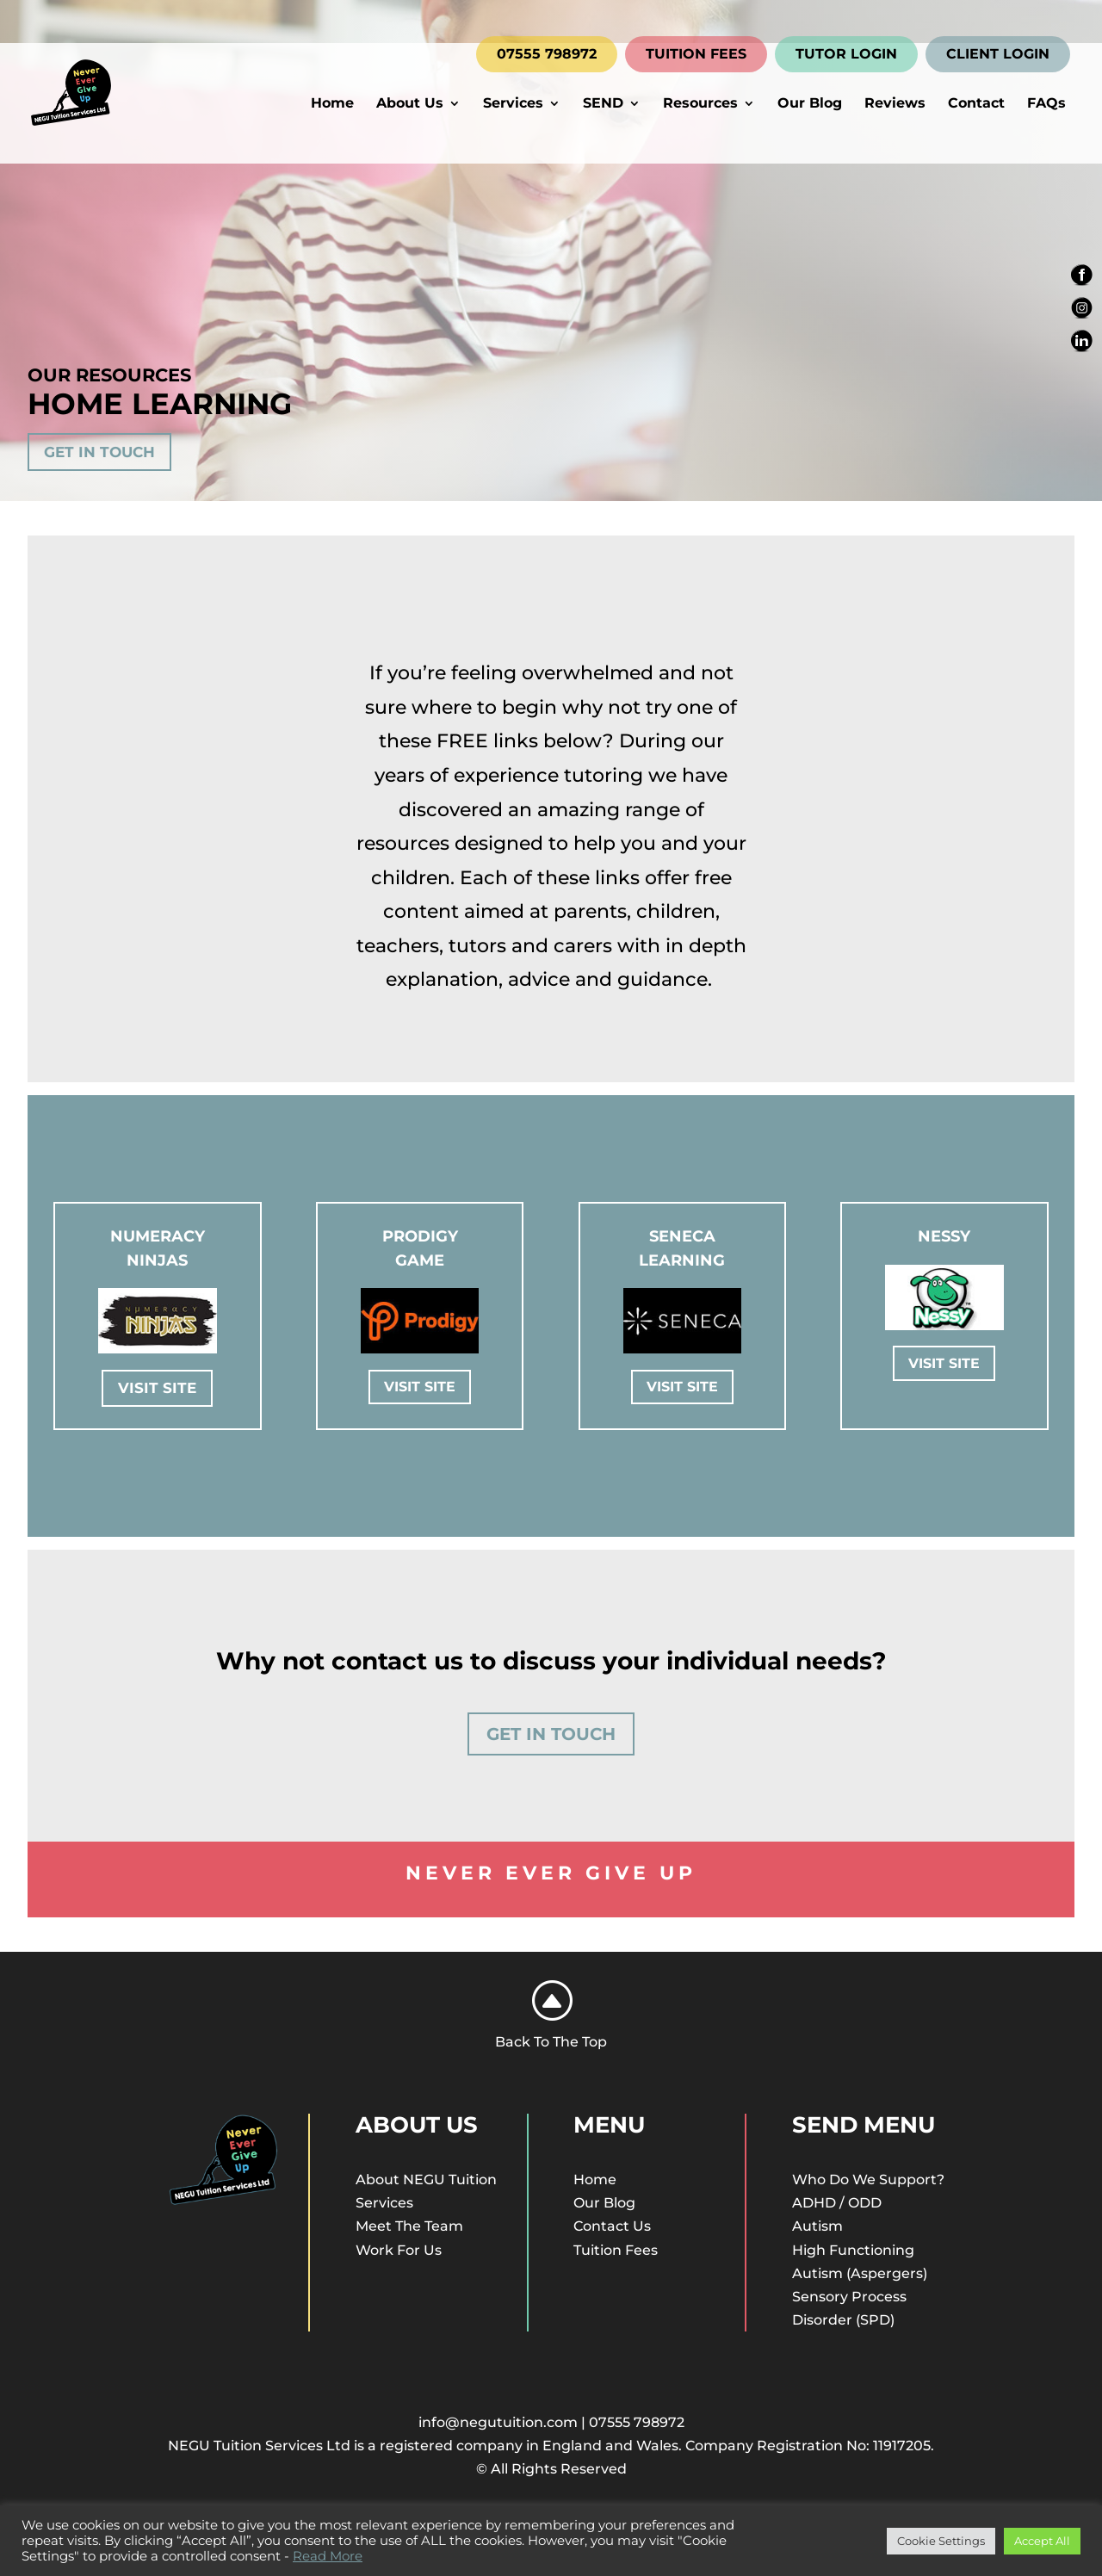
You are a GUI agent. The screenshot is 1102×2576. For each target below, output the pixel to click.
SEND (603, 104)
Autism (817, 2226)
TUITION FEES (696, 54)
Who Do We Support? (868, 2179)
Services (513, 104)
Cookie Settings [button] (941, 2541)
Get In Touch (99, 452)
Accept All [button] (1042, 2541)
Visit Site (157, 1387)
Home (332, 104)
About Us (409, 104)
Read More (327, 2556)
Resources (700, 104)
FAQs (1046, 104)
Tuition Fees (615, 2250)
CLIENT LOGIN (997, 54)
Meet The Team (409, 2226)
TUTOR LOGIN (846, 54)
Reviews (895, 104)
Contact (976, 104)
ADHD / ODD (837, 2203)
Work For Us (399, 2250)
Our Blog (809, 104)
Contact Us (612, 2226)
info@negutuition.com (498, 2422)
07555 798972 (547, 54)
